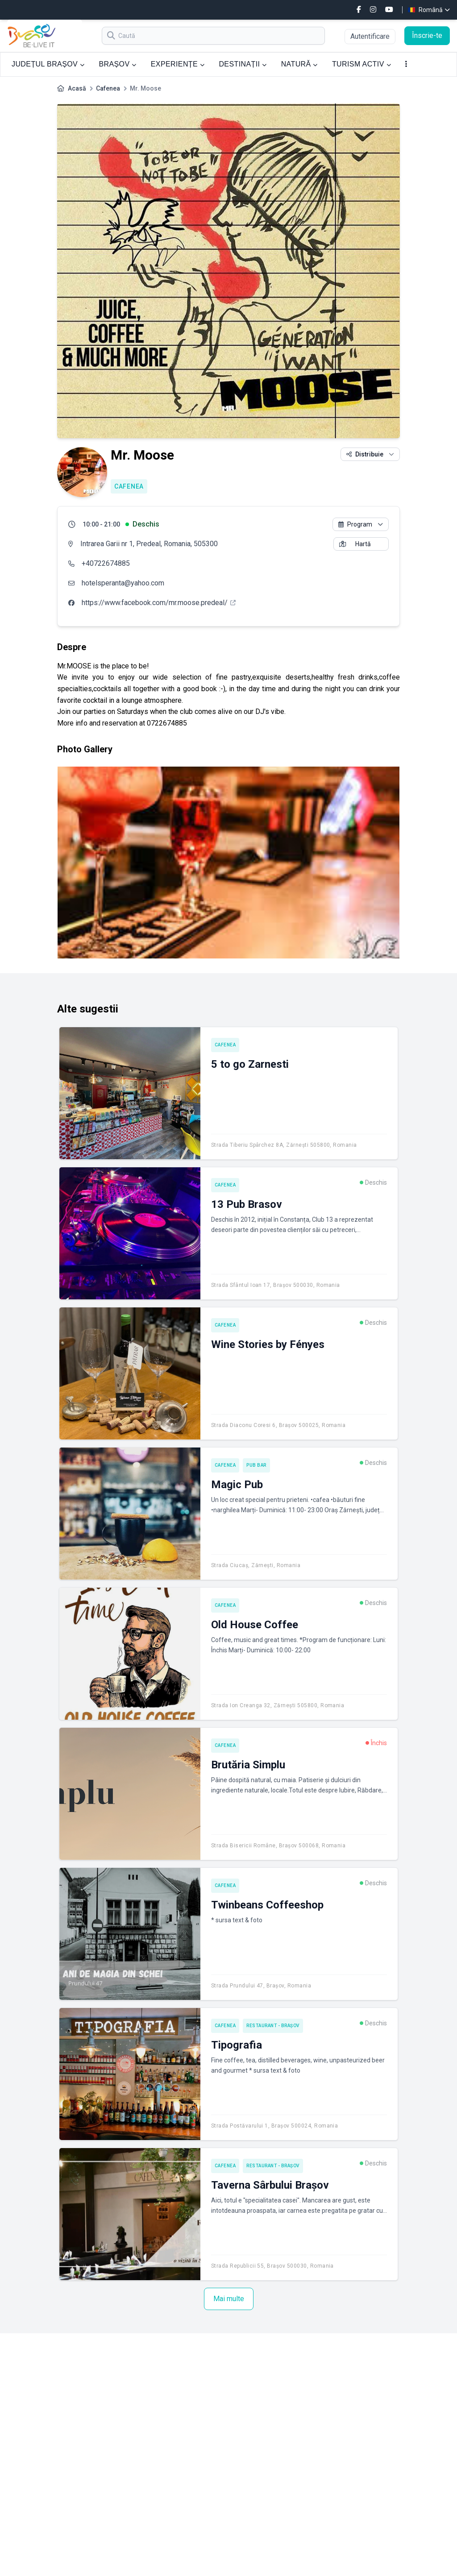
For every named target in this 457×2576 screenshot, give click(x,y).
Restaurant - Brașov (272, 2025)
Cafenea (108, 88)
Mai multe (228, 2298)
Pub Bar (256, 1465)
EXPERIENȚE (178, 64)
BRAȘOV (117, 64)
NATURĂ (299, 64)
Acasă (77, 88)
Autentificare (370, 36)
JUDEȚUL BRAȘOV (48, 64)
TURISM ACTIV (361, 64)
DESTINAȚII (242, 64)
